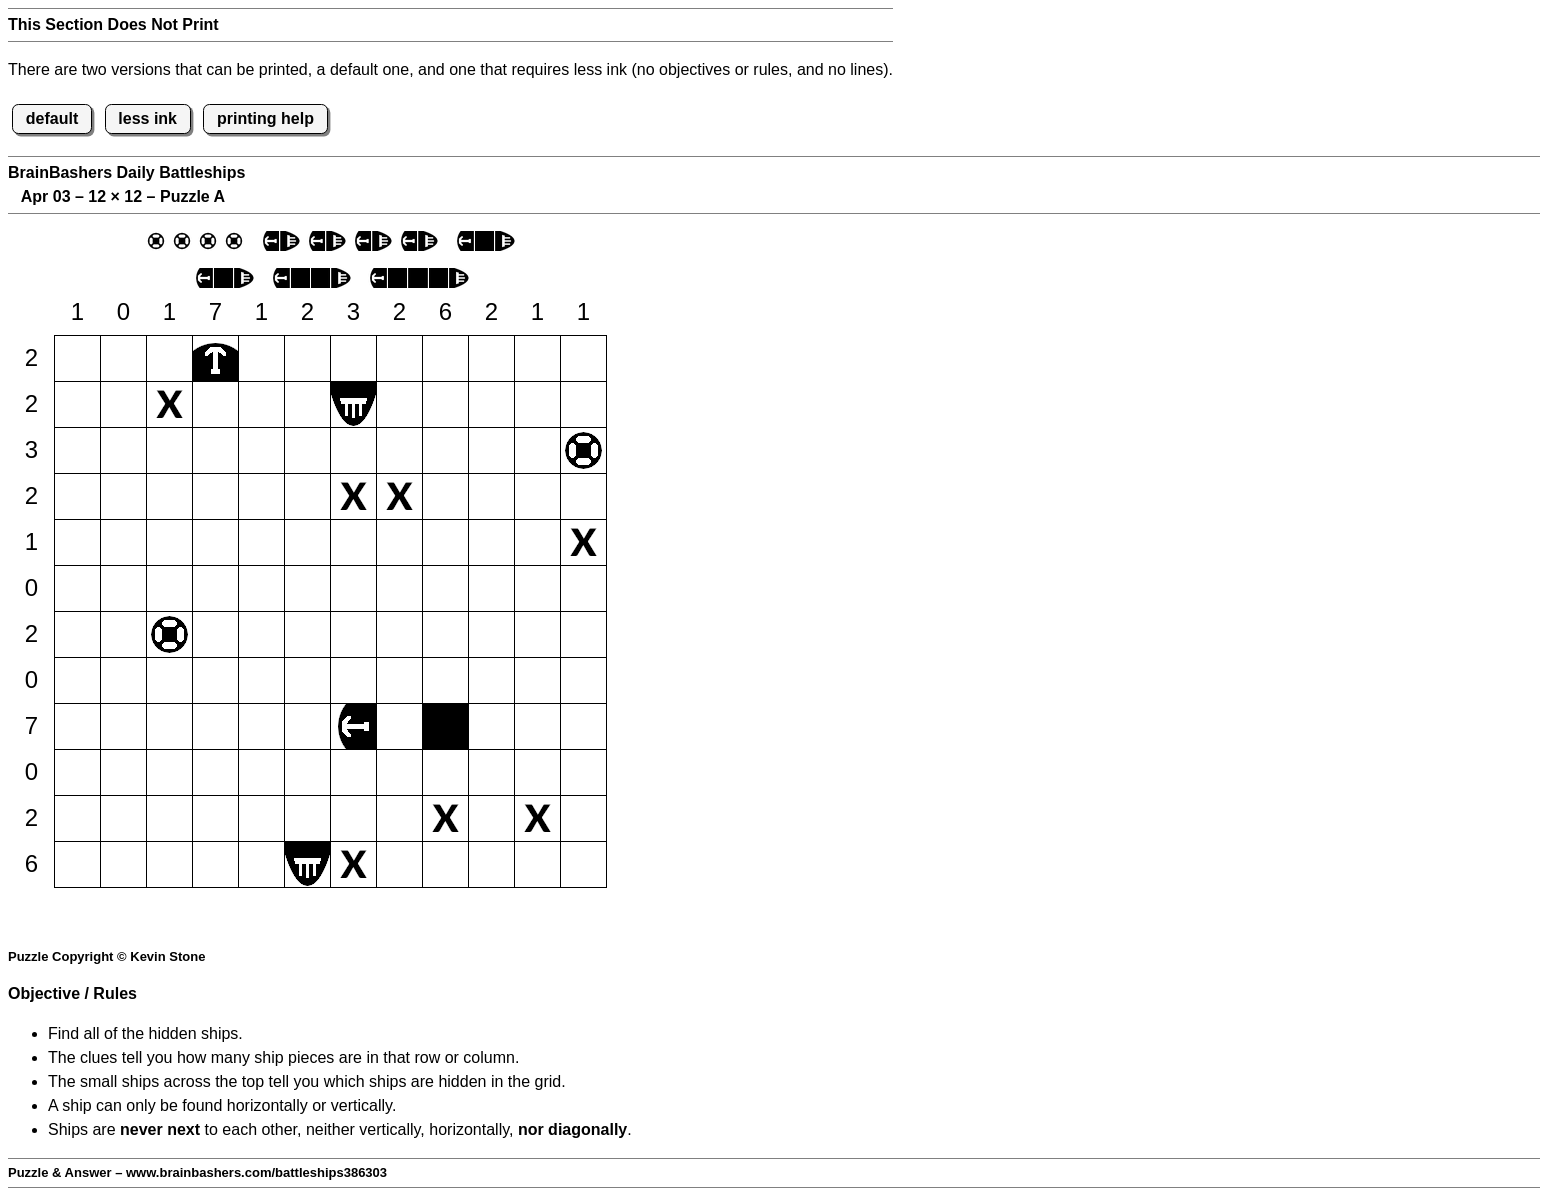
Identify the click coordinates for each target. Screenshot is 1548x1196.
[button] (77, 358)
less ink (147, 118)
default (52, 118)
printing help (265, 118)
